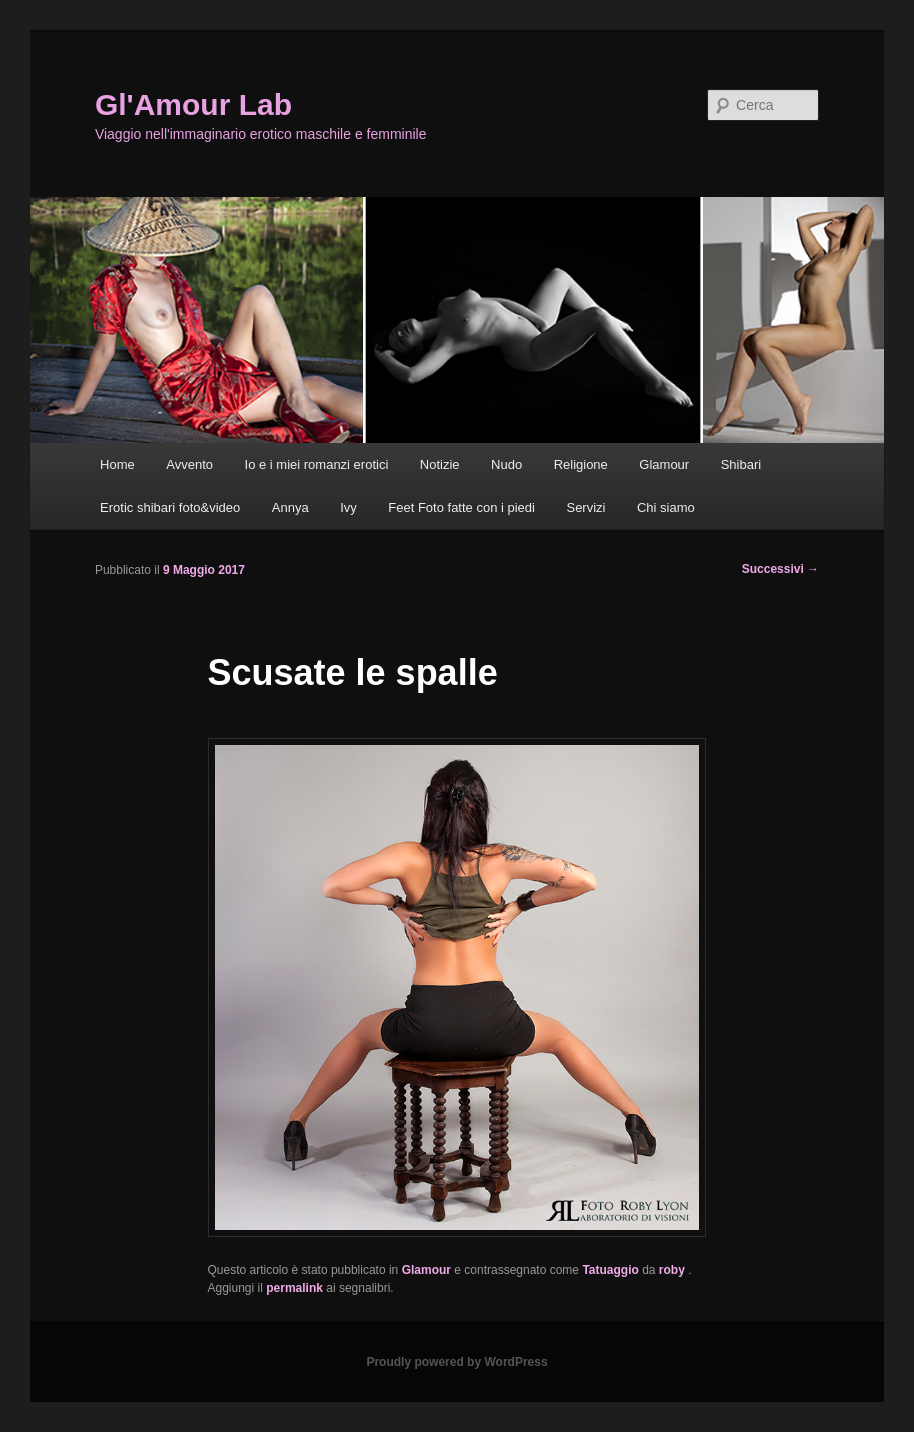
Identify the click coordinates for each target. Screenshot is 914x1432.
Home (117, 464)
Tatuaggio (610, 1270)
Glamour (664, 464)
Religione (581, 464)
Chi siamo (666, 507)
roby (673, 1270)
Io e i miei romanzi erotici (317, 464)
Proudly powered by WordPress (456, 1362)
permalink (294, 1288)
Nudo (506, 464)
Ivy (348, 507)
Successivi (780, 569)
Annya (290, 507)
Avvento (189, 464)
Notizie (440, 464)
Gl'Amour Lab (193, 104)
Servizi (585, 507)
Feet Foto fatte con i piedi (461, 507)
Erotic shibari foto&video (170, 507)
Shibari (741, 464)
